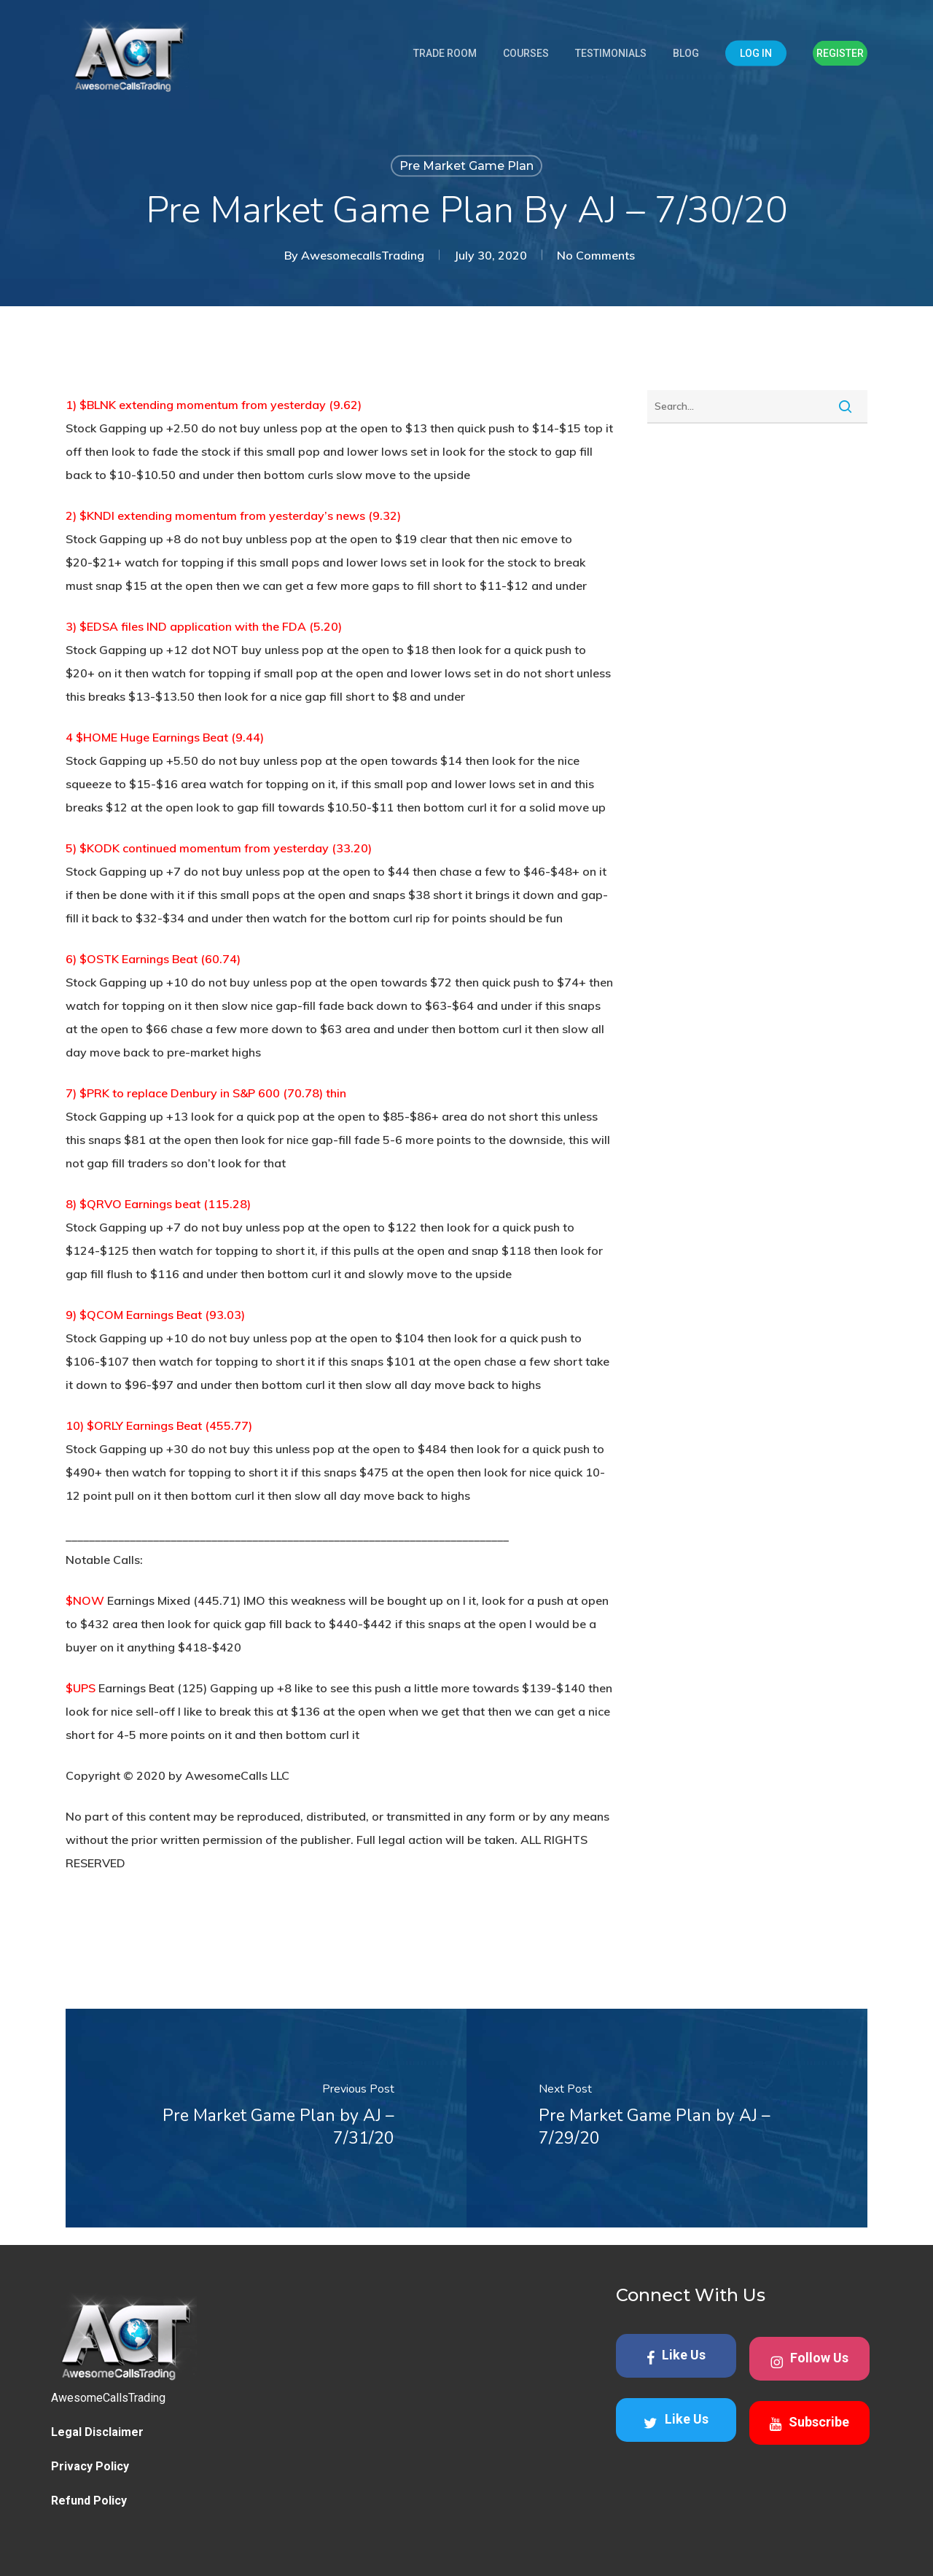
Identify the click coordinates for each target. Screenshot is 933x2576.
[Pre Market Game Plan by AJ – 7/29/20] (666, 2118)
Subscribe (809, 2423)
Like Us (676, 2356)
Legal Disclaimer (97, 2432)
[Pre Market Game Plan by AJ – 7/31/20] (266, 2118)
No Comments (596, 255)
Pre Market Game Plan (466, 166)
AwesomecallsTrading (362, 255)
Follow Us (809, 2360)
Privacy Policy (90, 2466)
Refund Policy (89, 2500)
